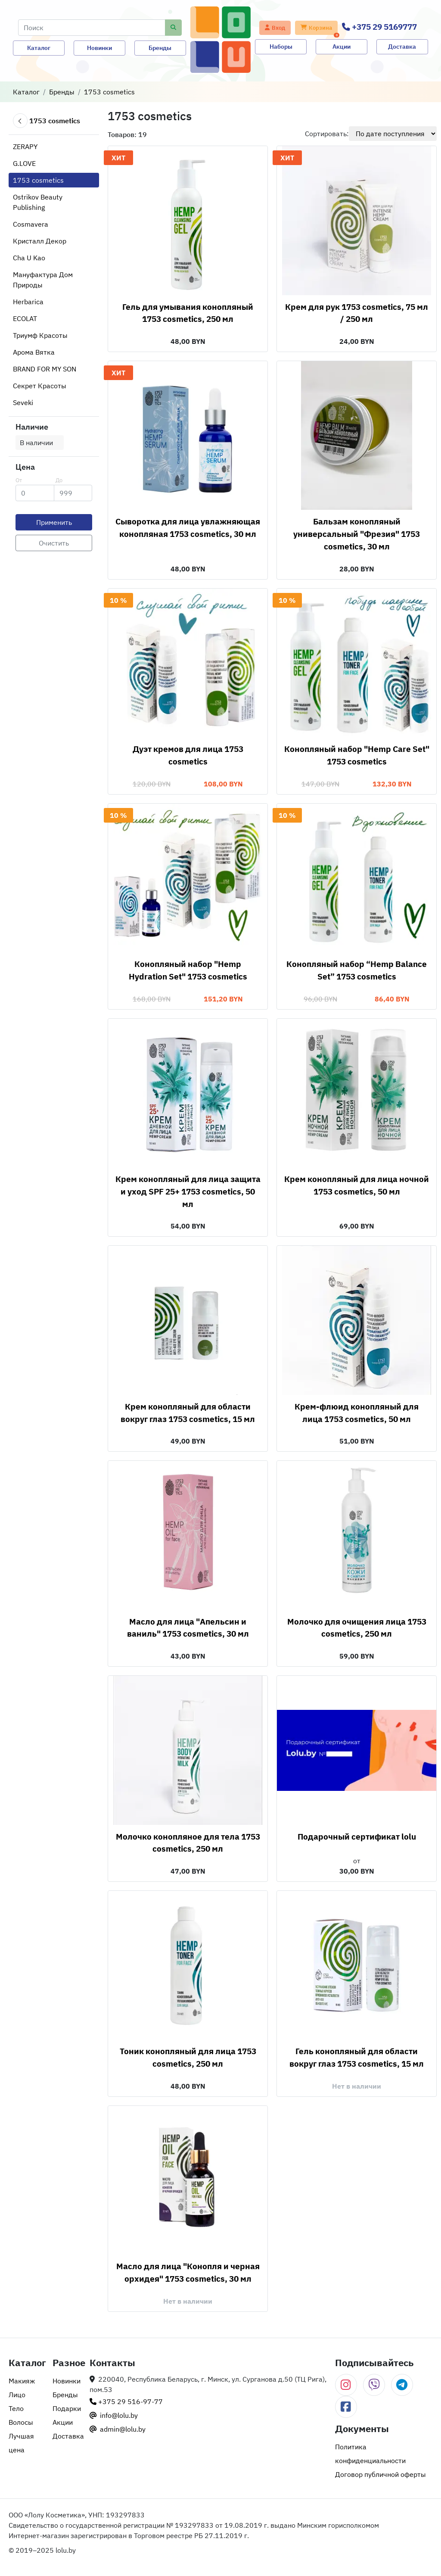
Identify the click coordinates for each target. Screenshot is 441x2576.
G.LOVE (24, 163)
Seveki (23, 402)
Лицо (17, 2394)
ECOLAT (25, 318)
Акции (341, 46)
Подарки (67, 2408)
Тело (16, 2408)
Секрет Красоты (39, 385)
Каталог (38, 48)
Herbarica (28, 301)
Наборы (281, 46)
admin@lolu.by (118, 2429)
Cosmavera (30, 224)
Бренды (160, 48)
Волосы (21, 2422)
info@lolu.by (114, 2415)
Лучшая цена (21, 2443)
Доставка (402, 46)
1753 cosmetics (109, 91)
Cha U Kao (29, 257)
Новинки (99, 48)
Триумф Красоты (40, 335)
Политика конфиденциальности (370, 2453)
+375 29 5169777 (379, 27)
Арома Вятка (34, 352)
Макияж (22, 2380)
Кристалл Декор (39, 241)
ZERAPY (25, 146)
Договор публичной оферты (380, 2474)
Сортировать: (327, 133)
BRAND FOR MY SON (44, 369)
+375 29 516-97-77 (126, 2401)
